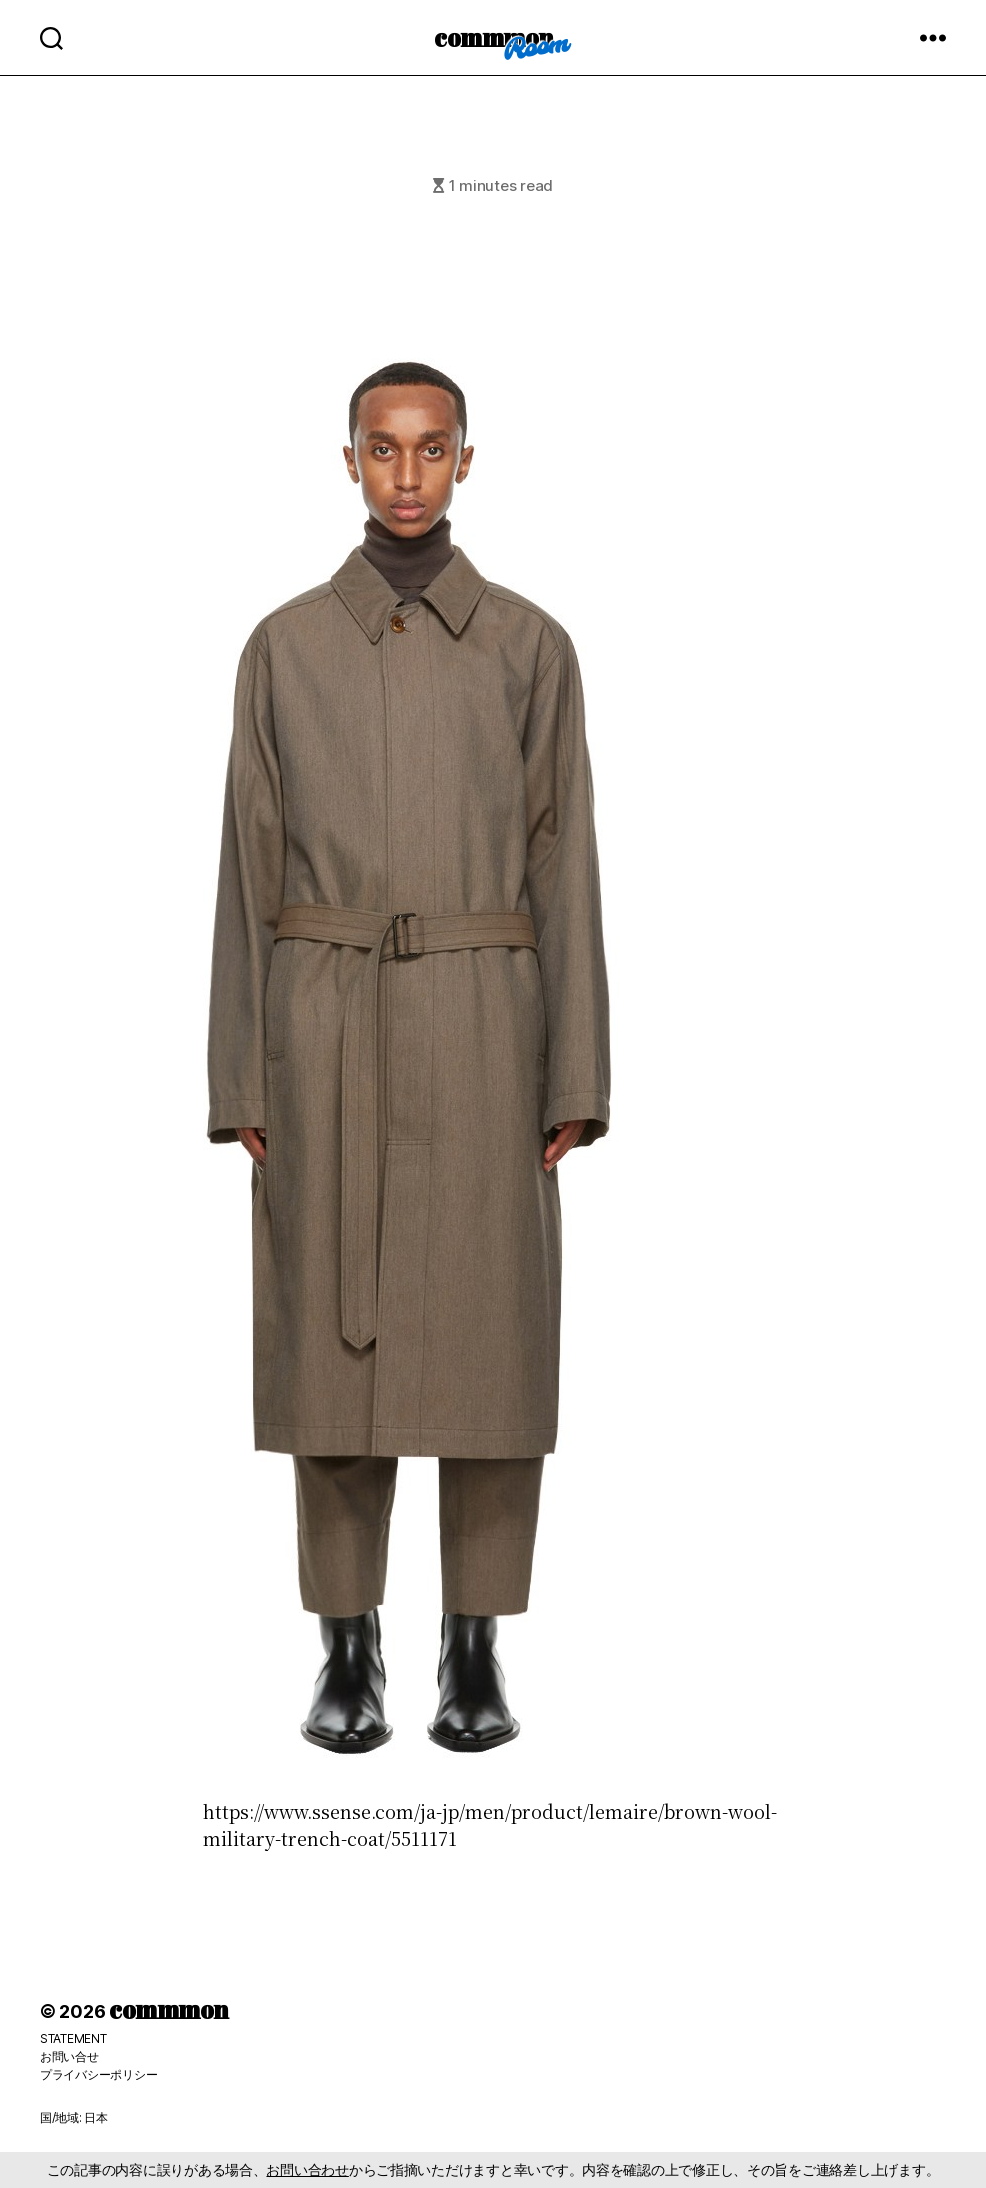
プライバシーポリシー (98, 2074)
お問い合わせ (307, 2169)
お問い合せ (69, 2056)
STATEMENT (73, 2038)
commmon (493, 37)
